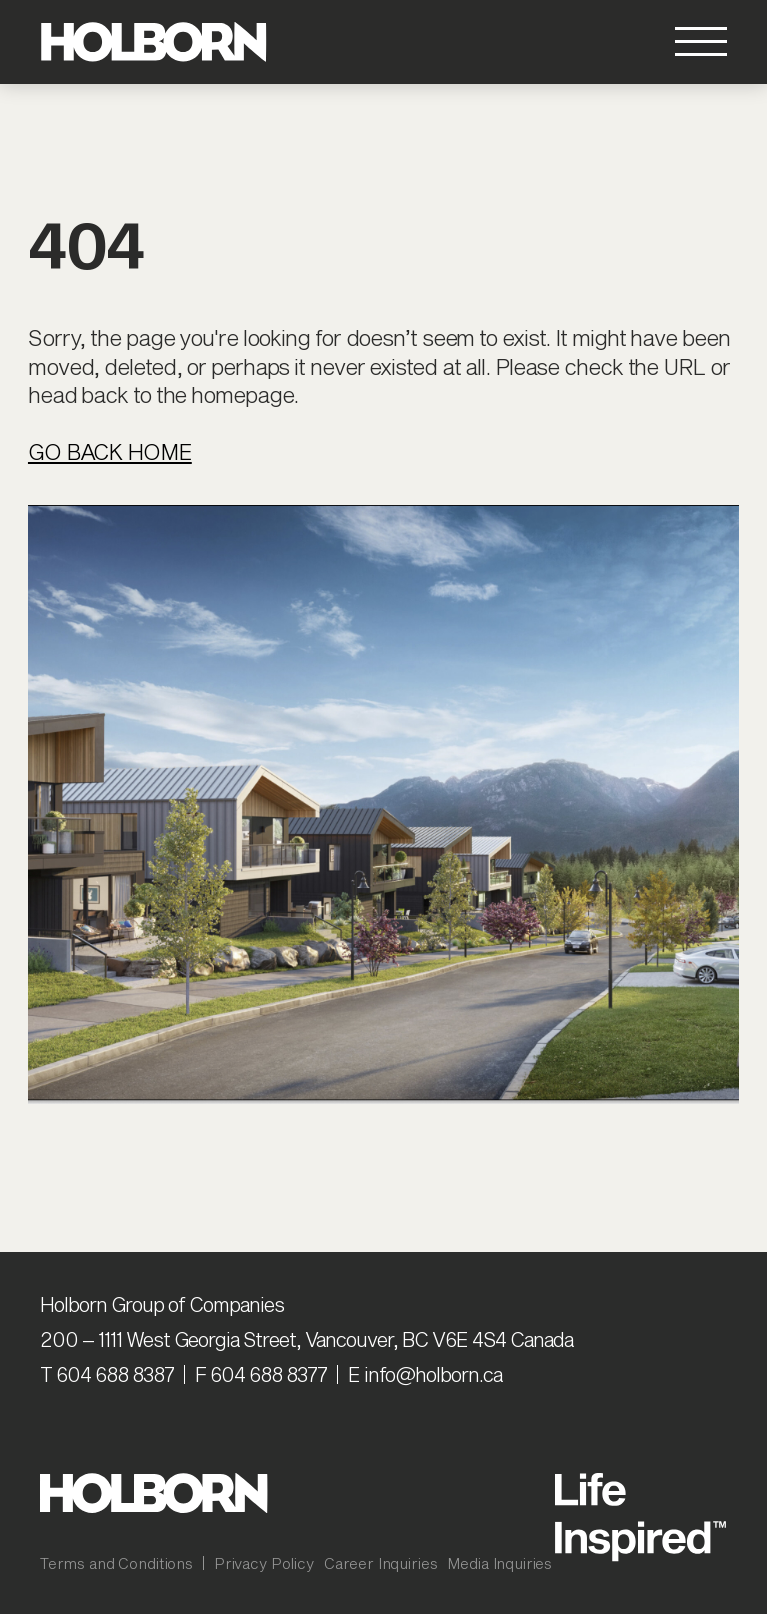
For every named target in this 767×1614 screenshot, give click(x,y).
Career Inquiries (381, 1563)
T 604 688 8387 (107, 1374)
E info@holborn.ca (425, 1374)
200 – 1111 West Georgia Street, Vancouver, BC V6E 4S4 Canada (306, 1339)
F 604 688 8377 (261, 1374)
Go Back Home (110, 451)
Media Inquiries (499, 1563)
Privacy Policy (264, 1563)
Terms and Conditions (116, 1563)
